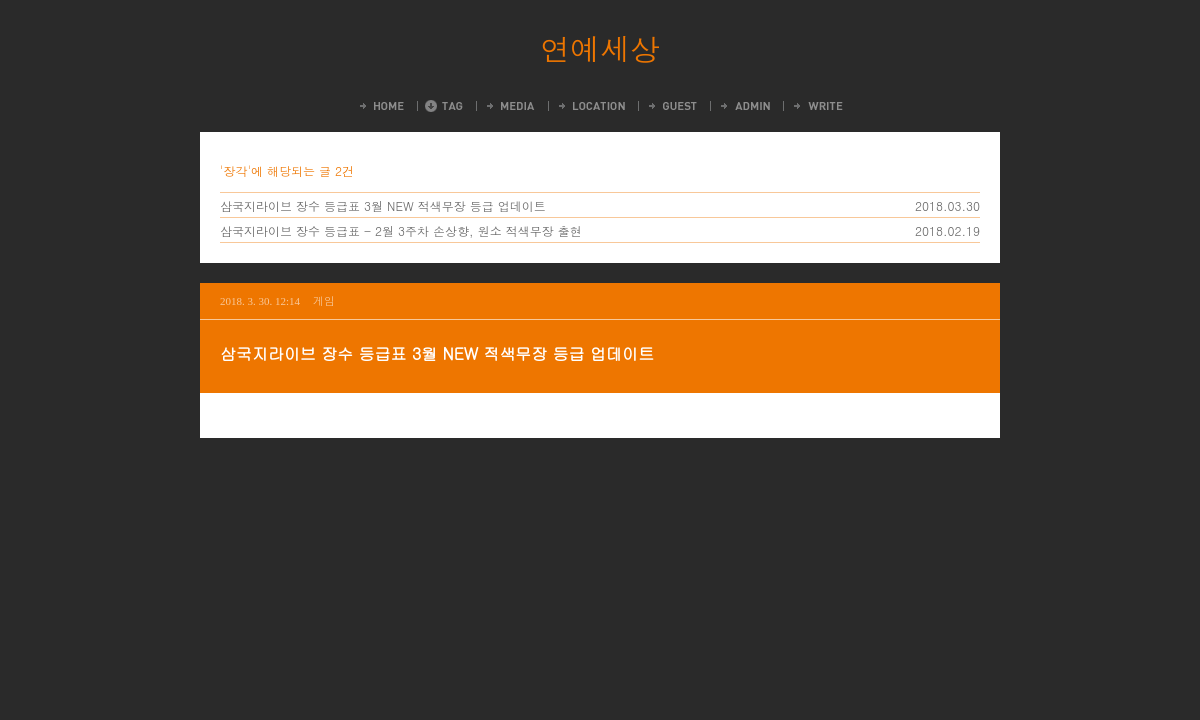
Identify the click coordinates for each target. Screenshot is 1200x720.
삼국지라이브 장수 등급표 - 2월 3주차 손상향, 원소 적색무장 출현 (401, 230)
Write (817, 106)
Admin (744, 106)
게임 (324, 300)
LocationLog (590, 106)
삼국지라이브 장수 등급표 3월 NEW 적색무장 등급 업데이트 (383, 205)
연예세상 (600, 48)
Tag (444, 106)
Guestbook (671, 106)
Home (380, 106)
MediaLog (509, 106)
